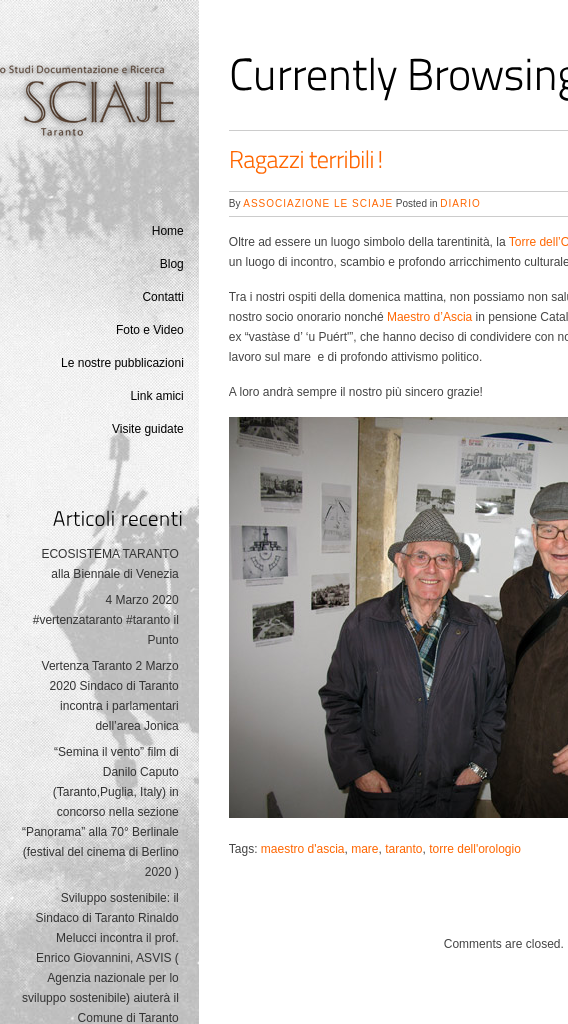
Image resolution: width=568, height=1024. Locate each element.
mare (364, 849)
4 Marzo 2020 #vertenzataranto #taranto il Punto (106, 620)
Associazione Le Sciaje (318, 203)
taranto (403, 849)
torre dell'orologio (475, 849)
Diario (460, 203)
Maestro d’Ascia (429, 317)
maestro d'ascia (303, 849)
